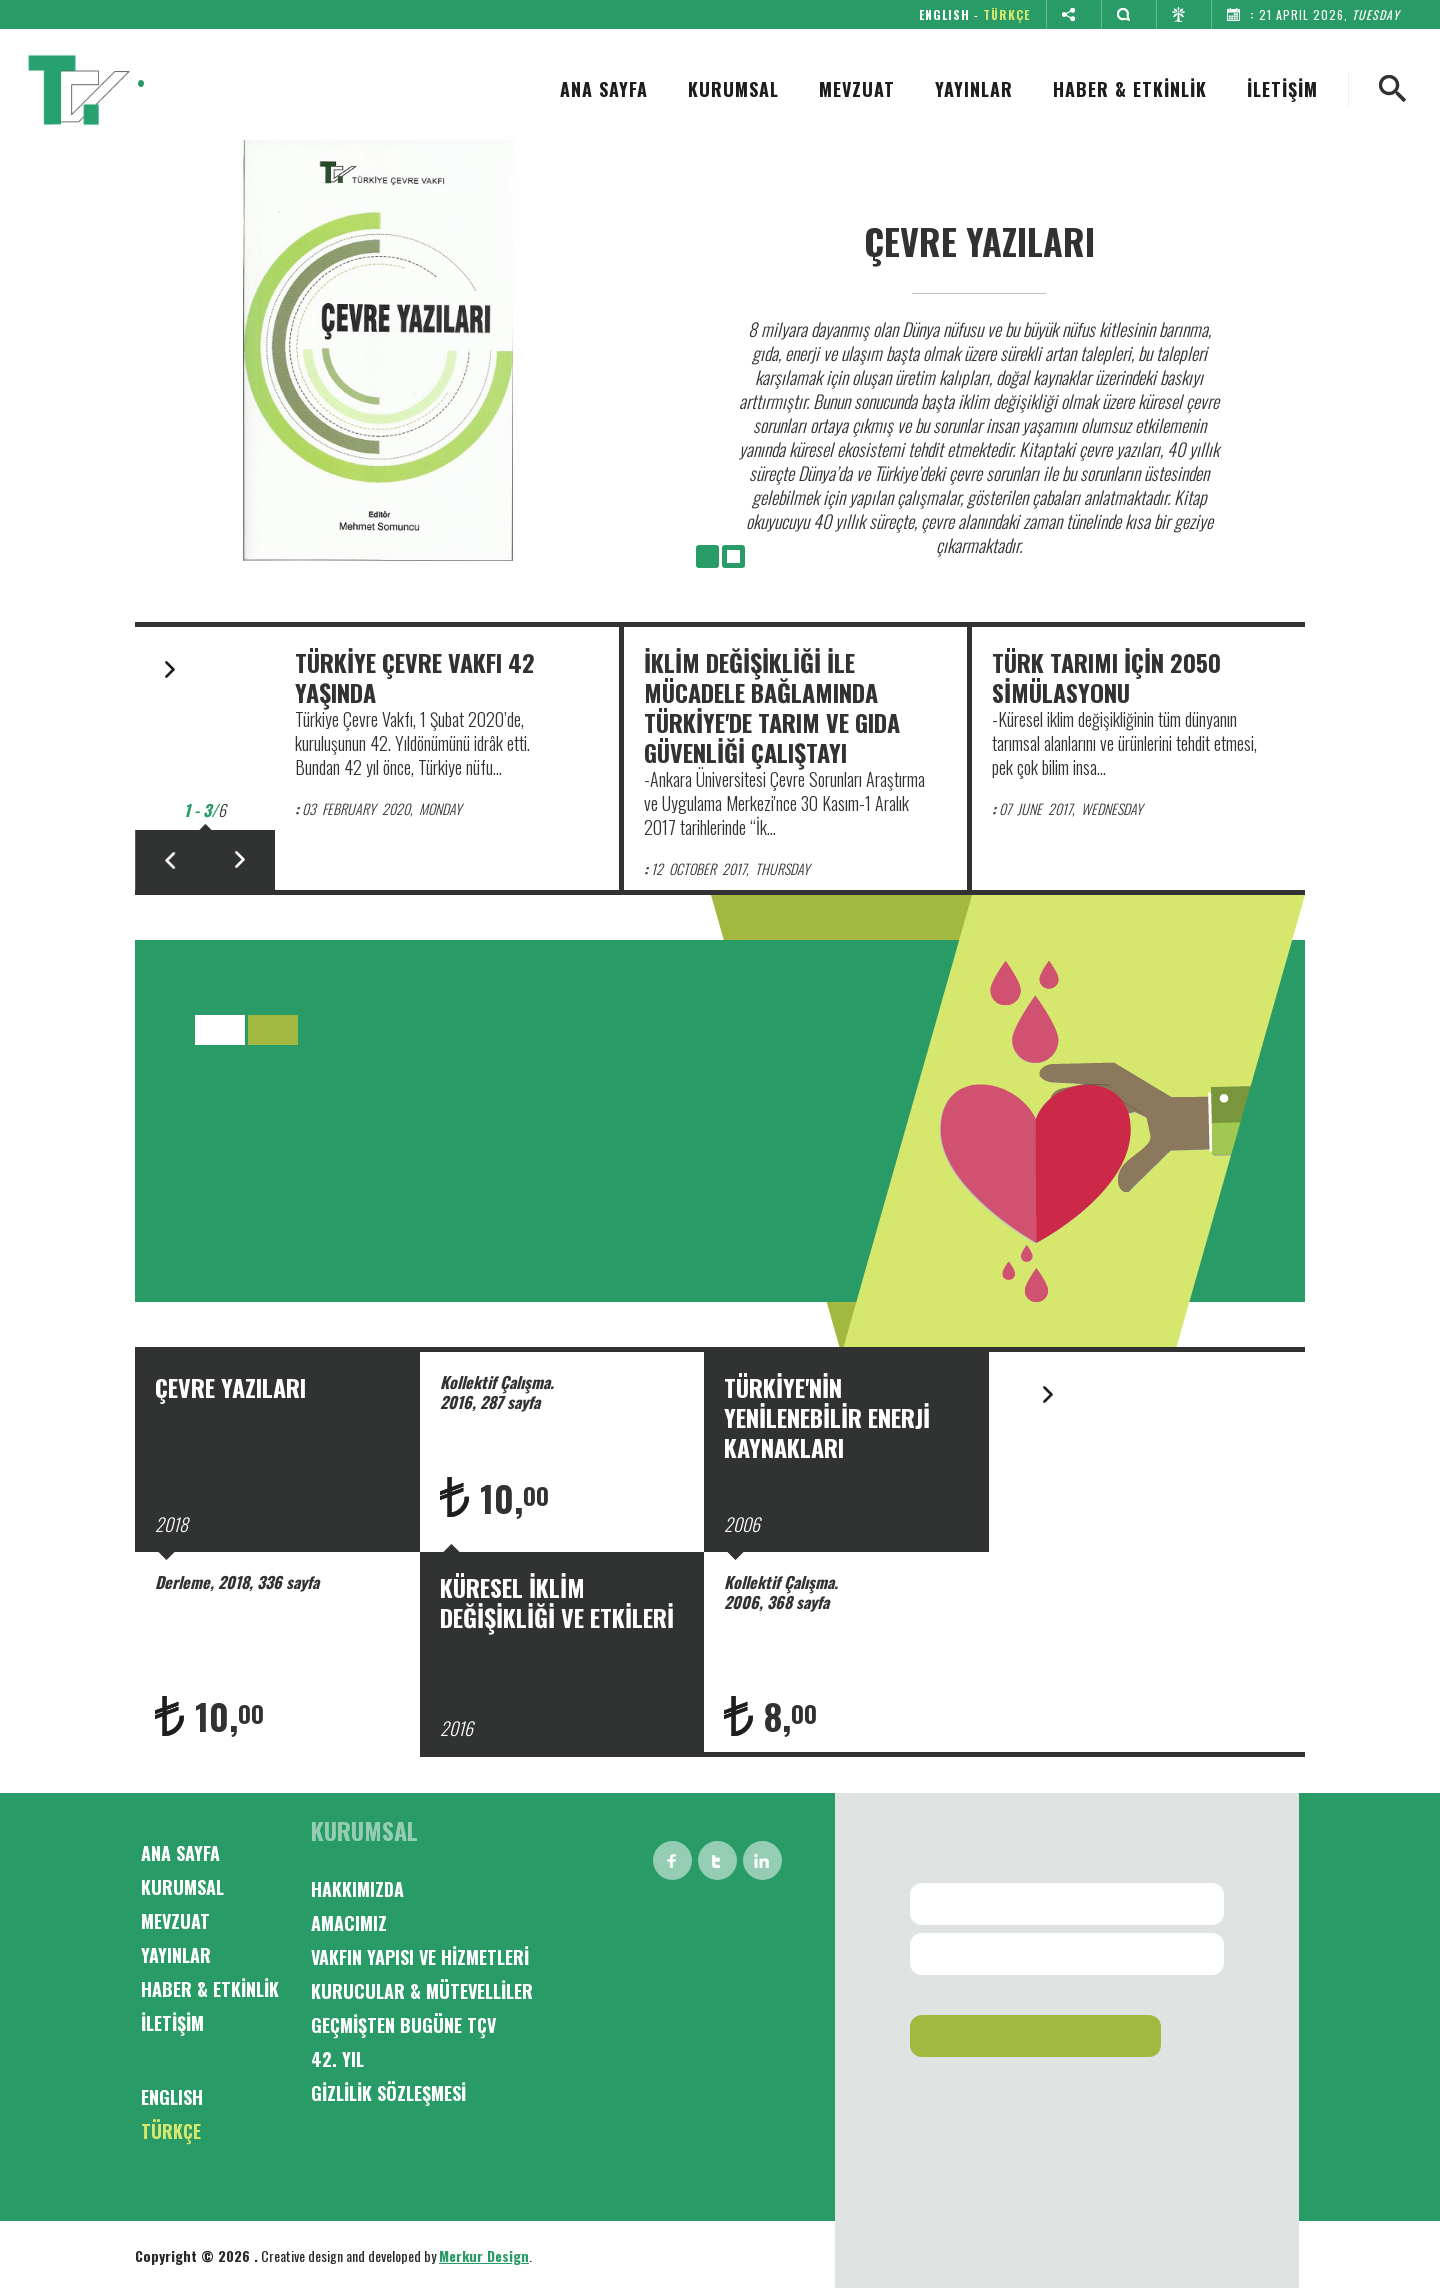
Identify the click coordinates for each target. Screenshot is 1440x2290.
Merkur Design (484, 2255)
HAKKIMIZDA (357, 1889)
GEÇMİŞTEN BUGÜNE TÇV (403, 2025)
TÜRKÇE (1006, 14)
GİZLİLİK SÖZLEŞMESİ (388, 2093)
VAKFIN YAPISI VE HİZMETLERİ (420, 1957)
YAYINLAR (974, 89)
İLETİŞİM (1282, 89)
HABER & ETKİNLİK (1130, 89)
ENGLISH (944, 14)
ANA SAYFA (604, 89)
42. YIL (337, 2059)
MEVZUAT (857, 89)
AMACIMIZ (349, 1923)
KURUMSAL (733, 89)
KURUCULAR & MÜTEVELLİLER (422, 1991)
